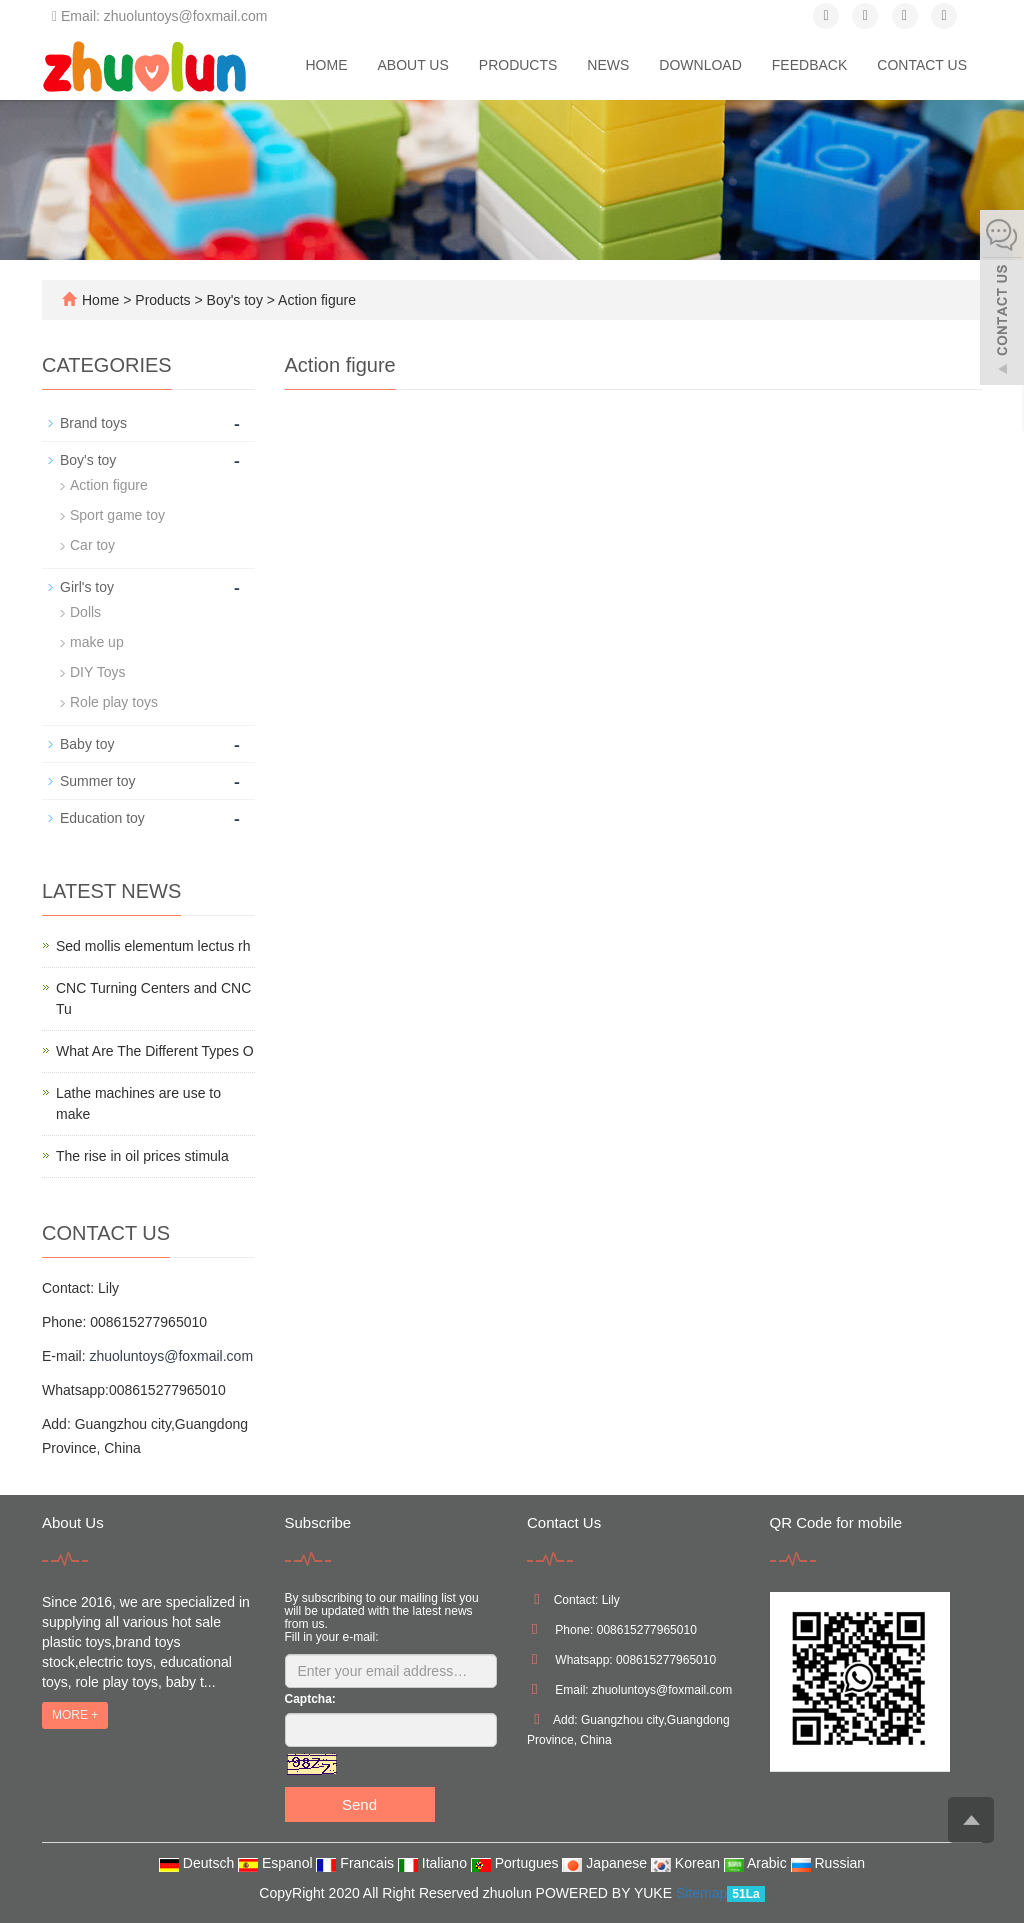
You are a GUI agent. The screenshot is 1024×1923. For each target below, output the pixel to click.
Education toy (102, 818)
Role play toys (114, 702)
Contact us (922, 65)
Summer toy (97, 781)
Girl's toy (87, 587)
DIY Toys (98, 672)
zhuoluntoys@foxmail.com (171, 1356)
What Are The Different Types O (155, 1051)
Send (359, 1804)
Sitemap (701, 1893)
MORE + (75, 1715)
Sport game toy (117, 515)
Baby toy (87, 744)
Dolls (85, 612)
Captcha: (310, 1699)
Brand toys (93, 423)
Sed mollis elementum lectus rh (153, 946)
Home (326, 65)
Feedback (809, 65)
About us (412, 65)
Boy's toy (235, 300)
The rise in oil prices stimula (142, 1156)
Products (518, 65)
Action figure (315, 300)
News (608, 65)
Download (700, 65)
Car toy (92, 545)
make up (97, 642)
